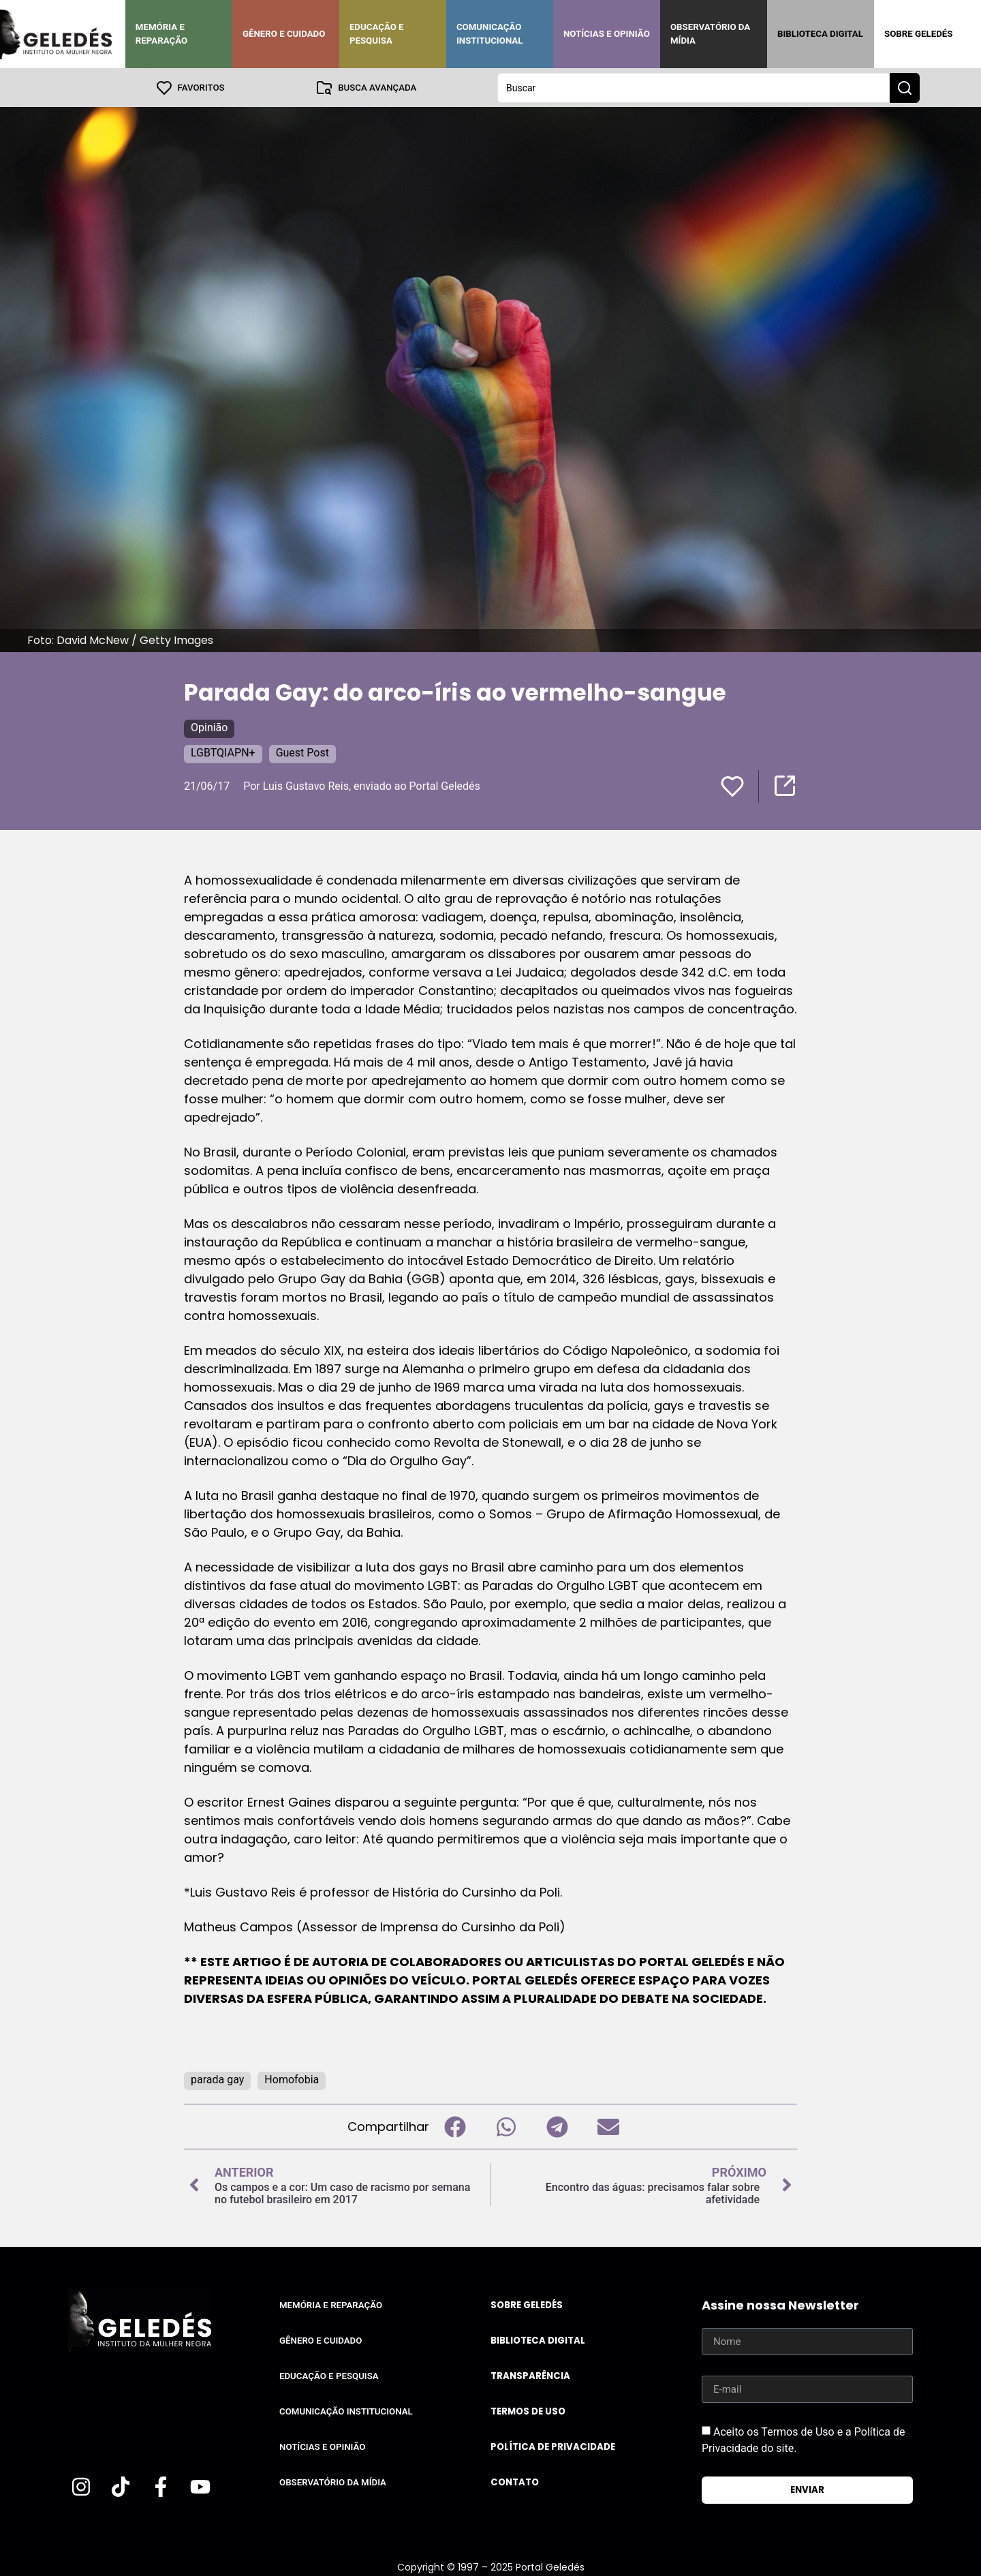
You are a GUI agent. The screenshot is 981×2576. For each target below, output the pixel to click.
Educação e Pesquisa (376, 34)
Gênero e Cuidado (284, 34)
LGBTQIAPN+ (223, 752)
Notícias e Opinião (606, 34)
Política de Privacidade (552, 2446)
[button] (454, 2126)
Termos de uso (527, 2410)
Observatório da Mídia (710, 34)
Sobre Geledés (918, 34)
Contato (514, 2481)
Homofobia (291, 2078)
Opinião (209, 726)
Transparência (530, 2375)
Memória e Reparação (161, 34)
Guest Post (302, 752)
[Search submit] (905, 87)
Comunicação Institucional (489, 34)
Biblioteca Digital (820, 34)
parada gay (217, 2078)
